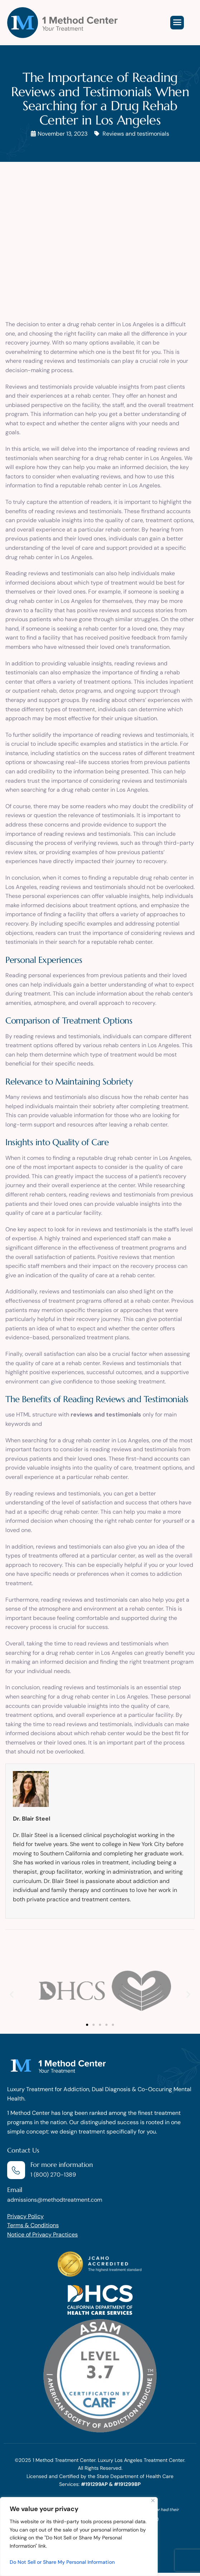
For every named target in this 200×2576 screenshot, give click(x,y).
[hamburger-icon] (177, 22)
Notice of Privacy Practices (42, 2234)
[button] (11, 1994)
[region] (79, 2536)
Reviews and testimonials (136, 133)
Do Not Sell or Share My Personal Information (62, 2562)
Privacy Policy (25, 2216)
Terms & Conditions (33, 2225)
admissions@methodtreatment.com (54, 2199)
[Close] (152, 2500)
